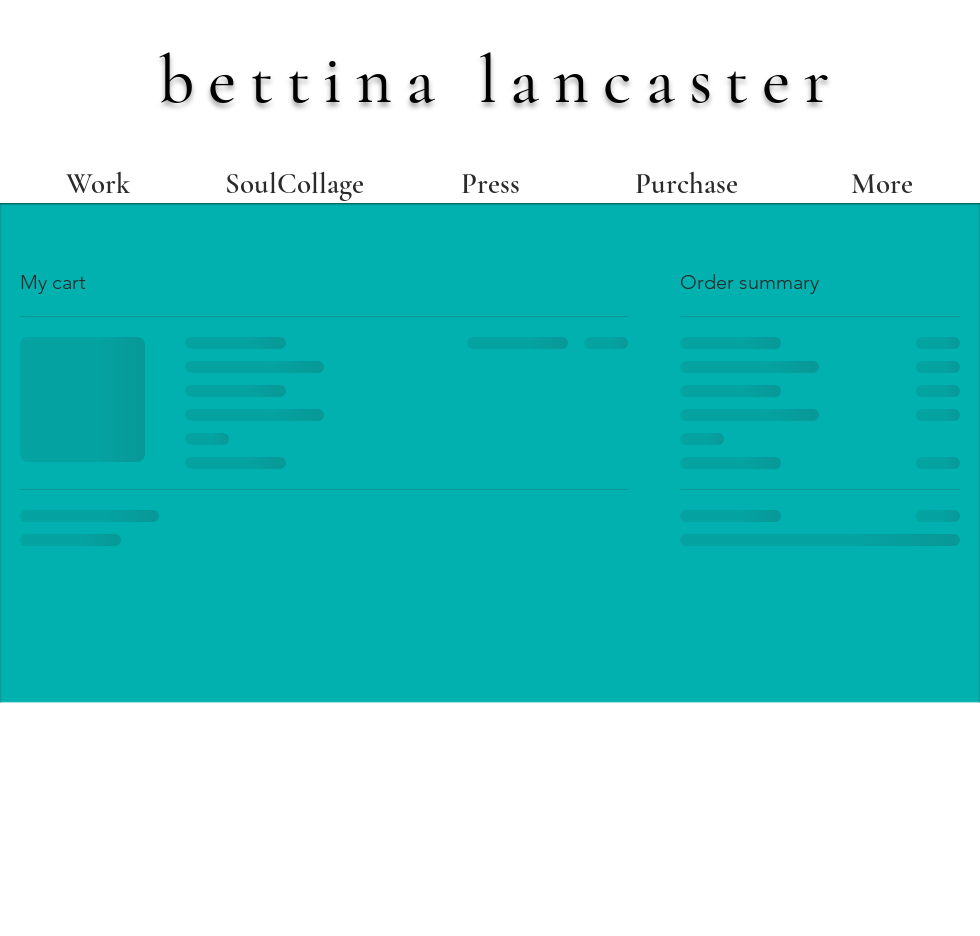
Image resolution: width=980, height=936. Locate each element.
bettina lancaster (501, 80)
